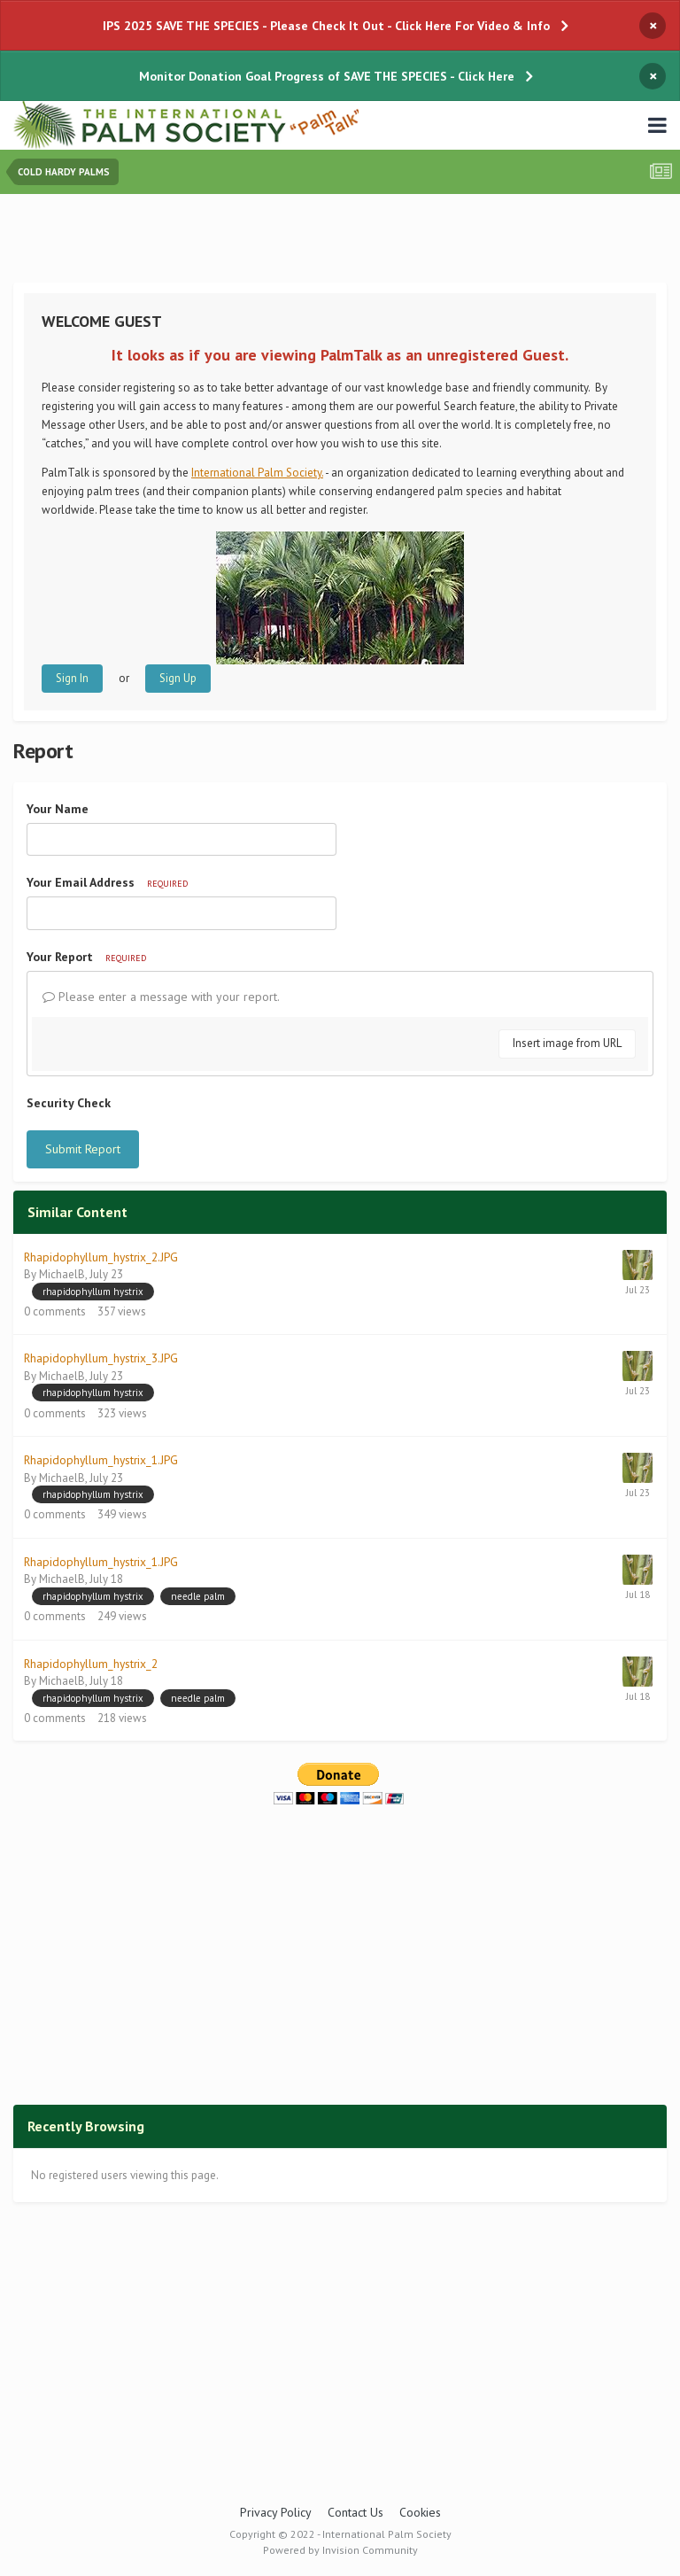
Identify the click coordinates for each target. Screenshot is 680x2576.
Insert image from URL (567, 1043)
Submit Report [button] (82, 1149)
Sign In (72, 678)
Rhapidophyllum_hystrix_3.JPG (101, 1358)
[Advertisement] (340, 242)
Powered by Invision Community (340, 2550)
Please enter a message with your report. (161, 997)
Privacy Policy (276, 2512)
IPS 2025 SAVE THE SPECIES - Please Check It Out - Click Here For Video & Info (326, 26)
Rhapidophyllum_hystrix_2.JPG (101, 1257)
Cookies (420, 2512)
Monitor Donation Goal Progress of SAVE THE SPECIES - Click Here (326, 76)
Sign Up (178, 678)
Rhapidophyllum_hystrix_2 (91, 1664)
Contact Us (355, 2512)
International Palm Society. (257, 472)
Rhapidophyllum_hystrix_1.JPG (101, 1460)
